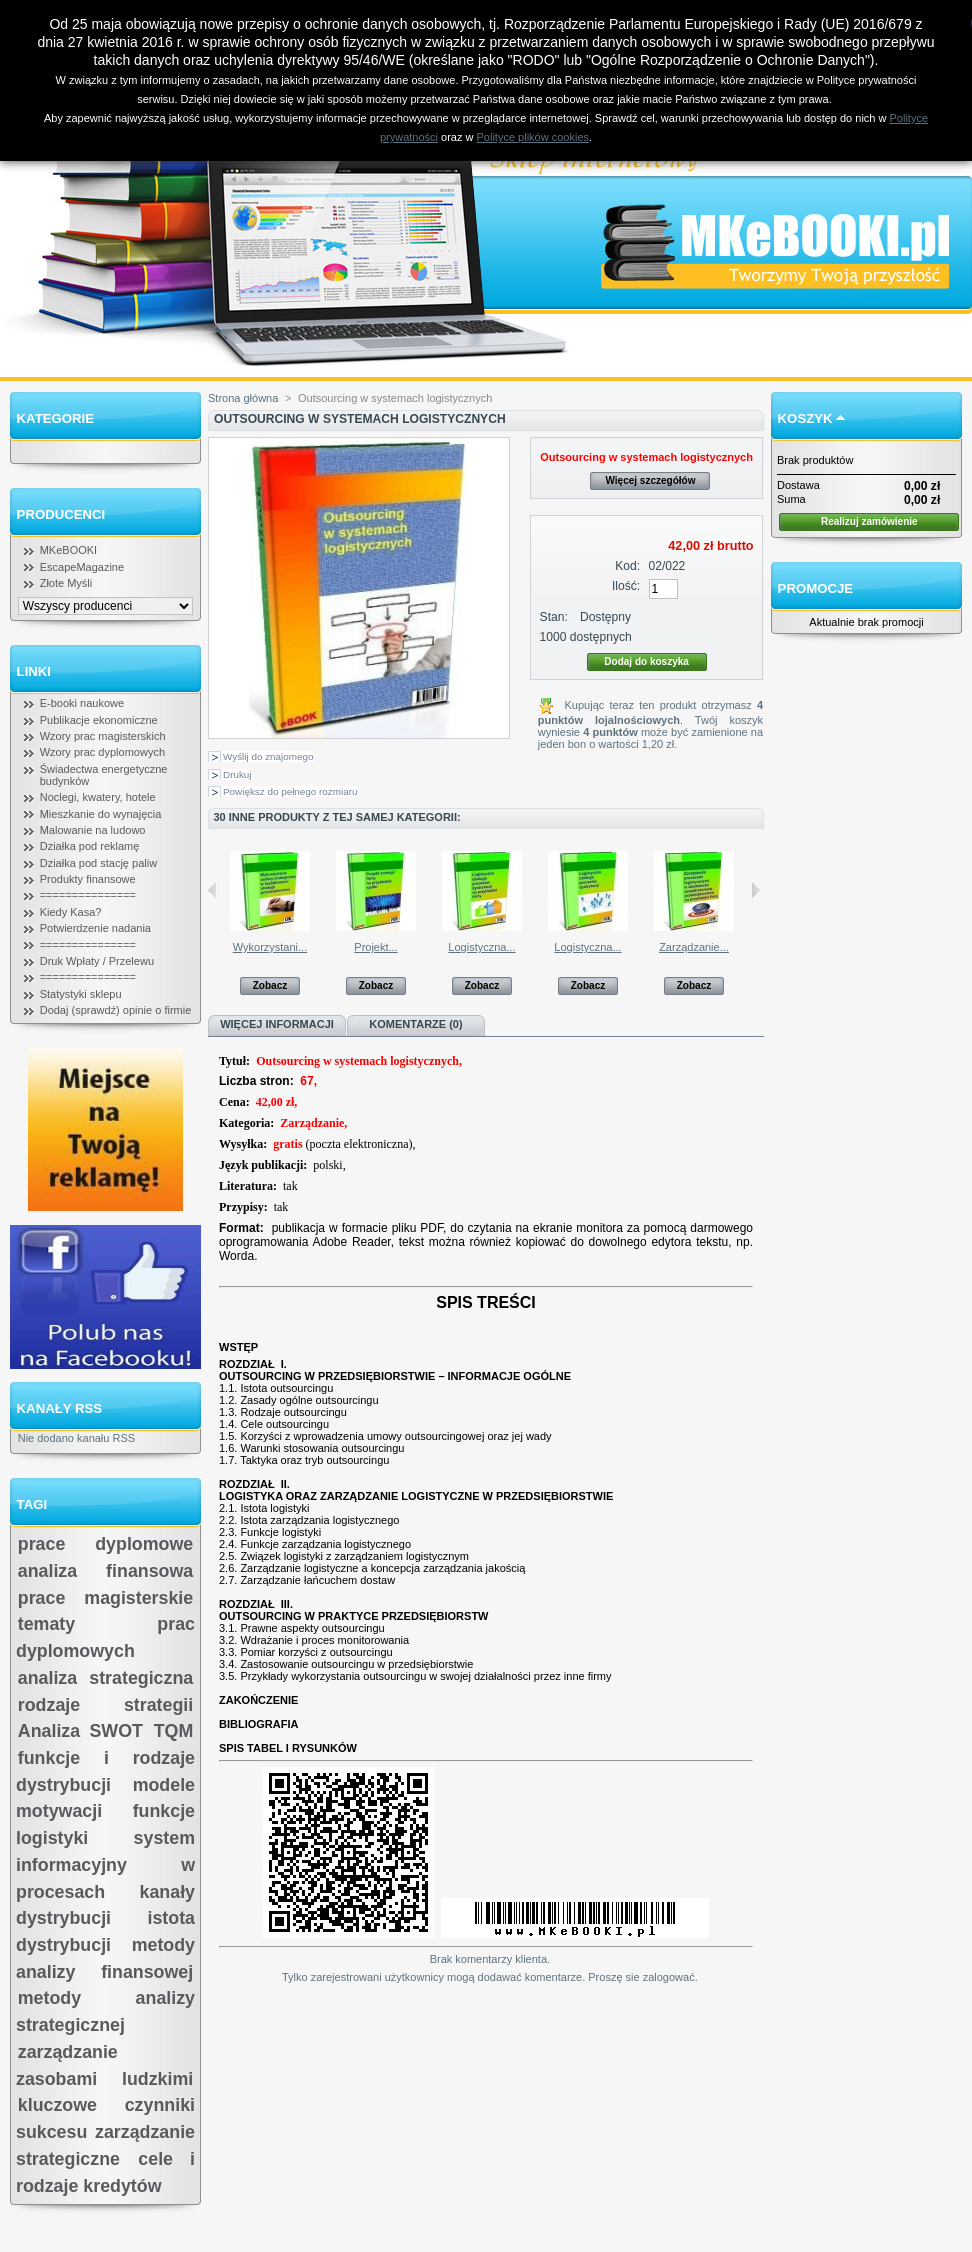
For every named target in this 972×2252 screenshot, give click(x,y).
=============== (88, 895)
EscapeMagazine (82, 567)
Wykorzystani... (270, 947)
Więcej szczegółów (650, 480)
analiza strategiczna (105, 1678)
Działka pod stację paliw (98, 863)
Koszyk (805, 418)
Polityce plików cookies (533, 137)
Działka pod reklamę (90, 846)
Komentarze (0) (415, 1024)
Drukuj (237, 774)
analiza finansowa (105, 1571)
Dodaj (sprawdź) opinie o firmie (116, 1010)
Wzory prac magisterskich (103, 736)
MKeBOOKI (68, 550)
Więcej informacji (277, 1024)
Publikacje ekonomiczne (99, 720)
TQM (174, 1731)
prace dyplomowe (105, 1544)
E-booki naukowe (82, 703)
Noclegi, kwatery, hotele (98, 797)
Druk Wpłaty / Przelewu (97, 961)
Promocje (815, 588)
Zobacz (270, 985)
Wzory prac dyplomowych (102, 752)
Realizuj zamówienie (869, 521)
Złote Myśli (66, 583)
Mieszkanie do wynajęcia (101, 814)
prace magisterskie (105, 1598)
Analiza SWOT (80, 1731)
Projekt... (375, 947)
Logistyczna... (481, 947)
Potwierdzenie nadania (95, 928)
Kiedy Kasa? (71, 912)
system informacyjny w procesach (105, 1864)
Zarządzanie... (694, 947)
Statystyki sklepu (81, 994)
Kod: (627, 566)
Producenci (61, 514)
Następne (755, 890)
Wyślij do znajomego (268, 756)
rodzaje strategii (105, 1705)
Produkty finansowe (88, 879)
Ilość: (626, 586)
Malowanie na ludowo (93, 830)
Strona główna (243, 398)
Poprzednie (212, 890)
